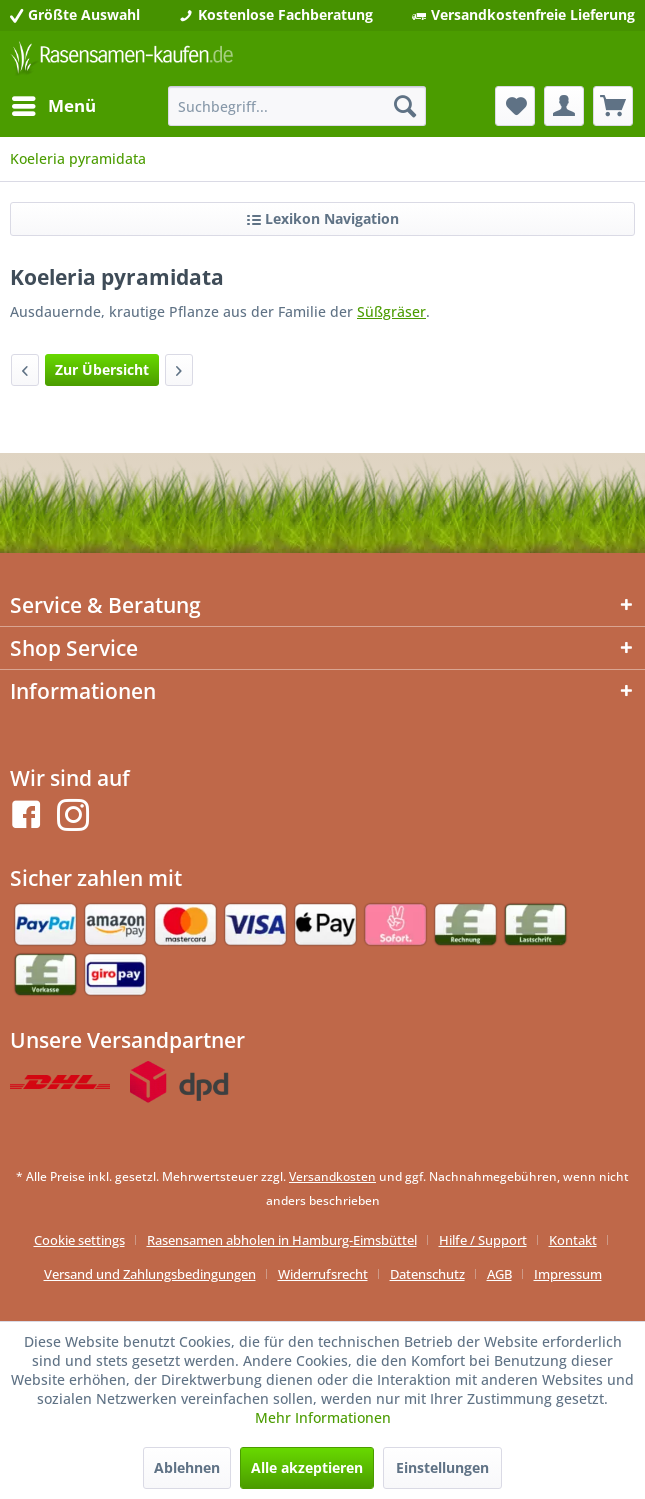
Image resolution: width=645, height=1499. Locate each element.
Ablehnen (187, 1467)
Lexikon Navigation (323, 218)
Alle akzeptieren (307, 1467)
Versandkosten (332, 1176)
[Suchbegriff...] (297, 106)
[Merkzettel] (515, 106)
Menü (54, 103)
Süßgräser (391, 311)
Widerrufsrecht (323, 1274)
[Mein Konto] (564, 106)
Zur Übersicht (102, 369)
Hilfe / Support (483, 1240)
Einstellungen (442, 1467)
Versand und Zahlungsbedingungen (150, 1274)
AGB (499, 1274)
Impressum (568, 1274)
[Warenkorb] (613, 106)
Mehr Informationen (323, 1417)
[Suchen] (405, 106)
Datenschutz (427, 1274)
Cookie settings (79, 1240)
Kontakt (573, 1240)
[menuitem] (53, 106)
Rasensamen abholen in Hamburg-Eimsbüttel (282, 1240)
